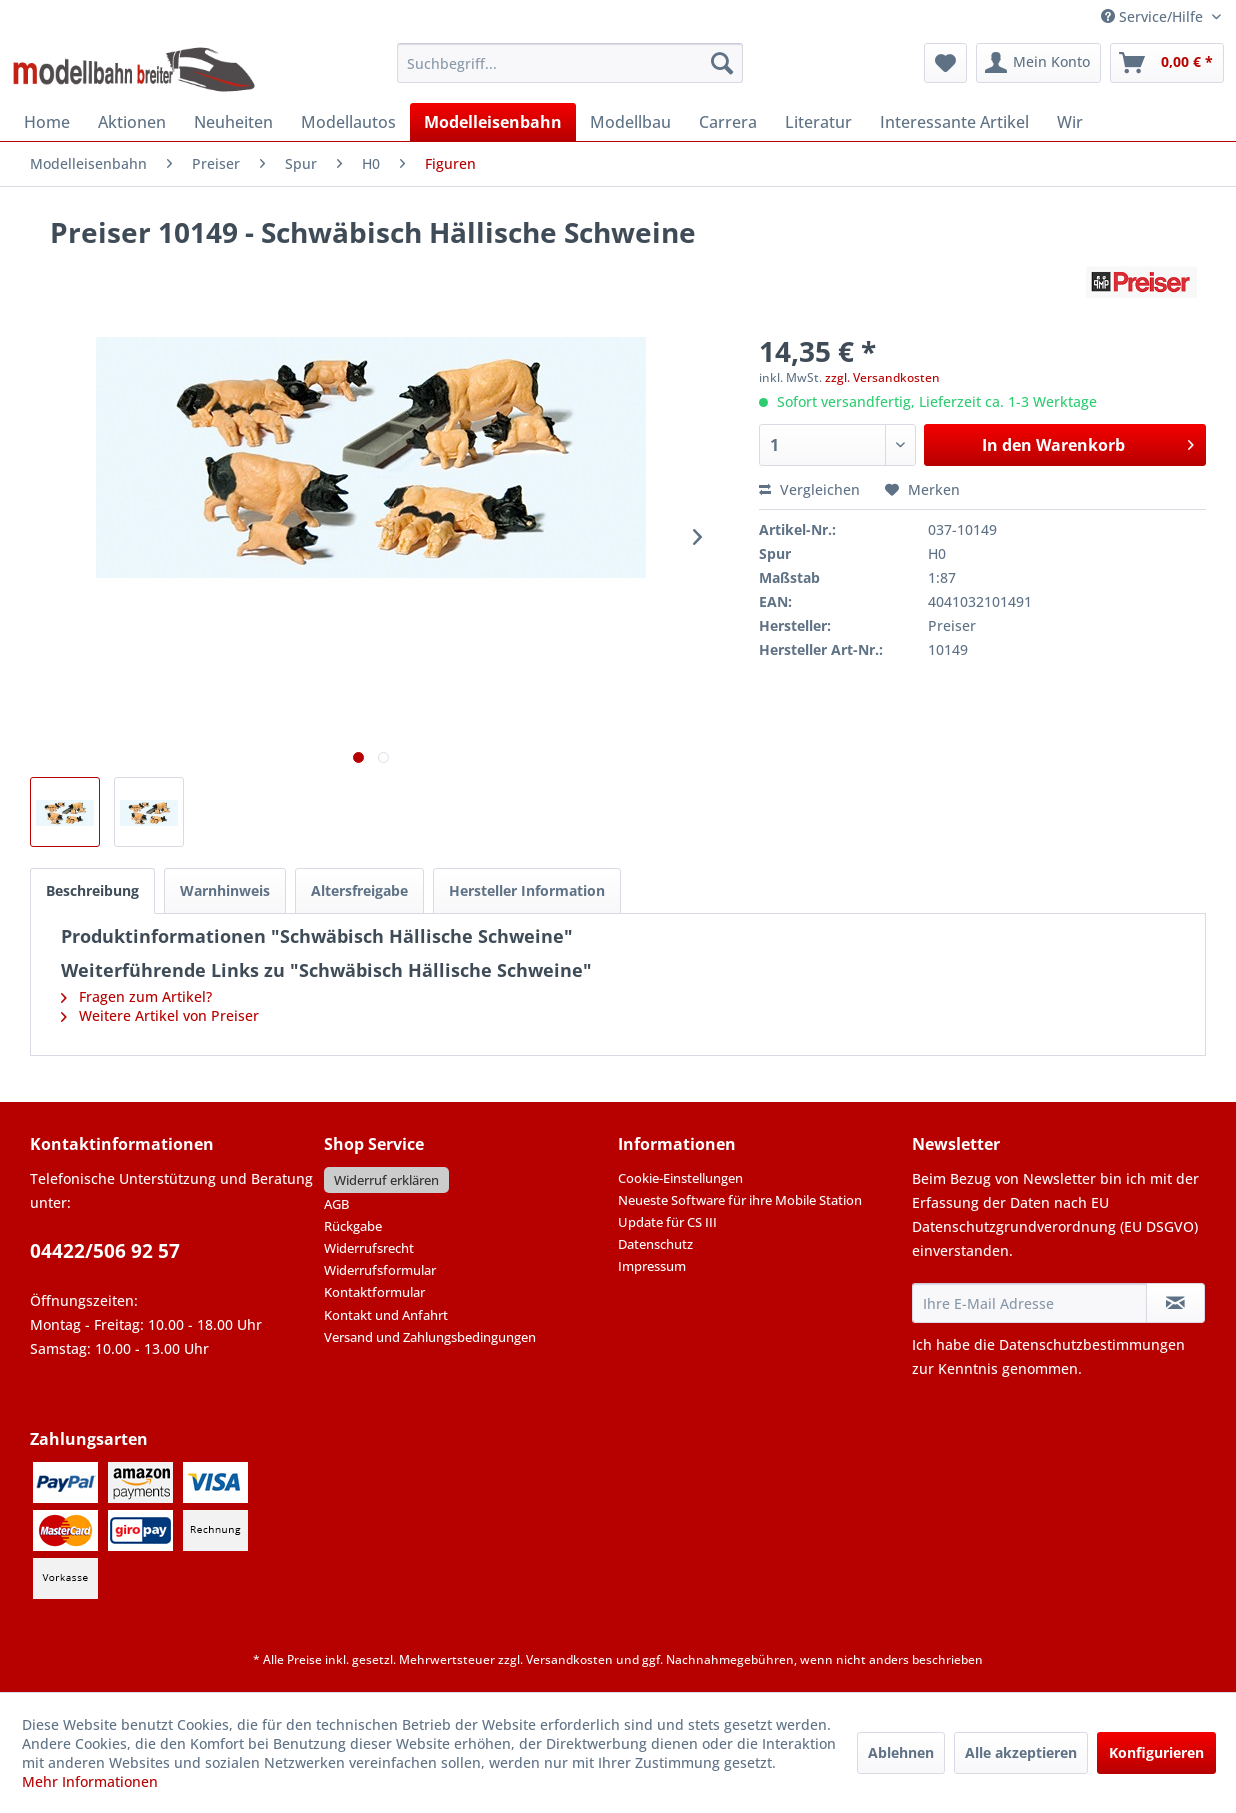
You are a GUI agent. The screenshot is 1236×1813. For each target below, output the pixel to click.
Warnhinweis (225, 890)
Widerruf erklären (386, 1180)
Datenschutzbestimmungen (1092, 1344)
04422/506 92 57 (105, 1251)
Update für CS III (667, 1222)
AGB (336, 1204)
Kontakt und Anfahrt (386, 1315)
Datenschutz (655, 1244)
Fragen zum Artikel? (136, 996)
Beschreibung (92, 890)
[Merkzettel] (945, 63)
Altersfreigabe (359, 890)
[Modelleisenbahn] (493, 122)
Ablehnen (901, 1752)
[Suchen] (722, 63)
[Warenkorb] (1167, 63)
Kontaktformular (374, 1292)
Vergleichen (809, 489)
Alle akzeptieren (1021, 1752)
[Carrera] (728, 122)
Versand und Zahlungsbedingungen (430, 1337)
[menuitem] (570, 63)
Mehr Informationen (90, 1781)
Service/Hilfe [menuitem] (1154, 16)
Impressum (652, 1266)
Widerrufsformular (380, 1270)
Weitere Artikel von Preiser (160, 1015)
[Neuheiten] (233, 122)
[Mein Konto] (1038, 63)
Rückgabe (353, 1226)
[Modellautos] (348, 122)
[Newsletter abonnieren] (1175, 1303)
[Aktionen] (132, 122)
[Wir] (1070, 122)
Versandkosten (569, 1659)
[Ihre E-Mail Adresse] (1029, 1303)
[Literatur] (818, 122)
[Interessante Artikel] (954, 122)
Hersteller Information (527, 890)
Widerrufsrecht (369, 1248)
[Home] (47, 122)
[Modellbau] (630, 122)
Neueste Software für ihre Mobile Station (740, 1200)
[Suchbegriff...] (570, 63)
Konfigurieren (1156, 1752)
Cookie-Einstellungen (680, 1178)
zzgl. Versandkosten (882, 377)
